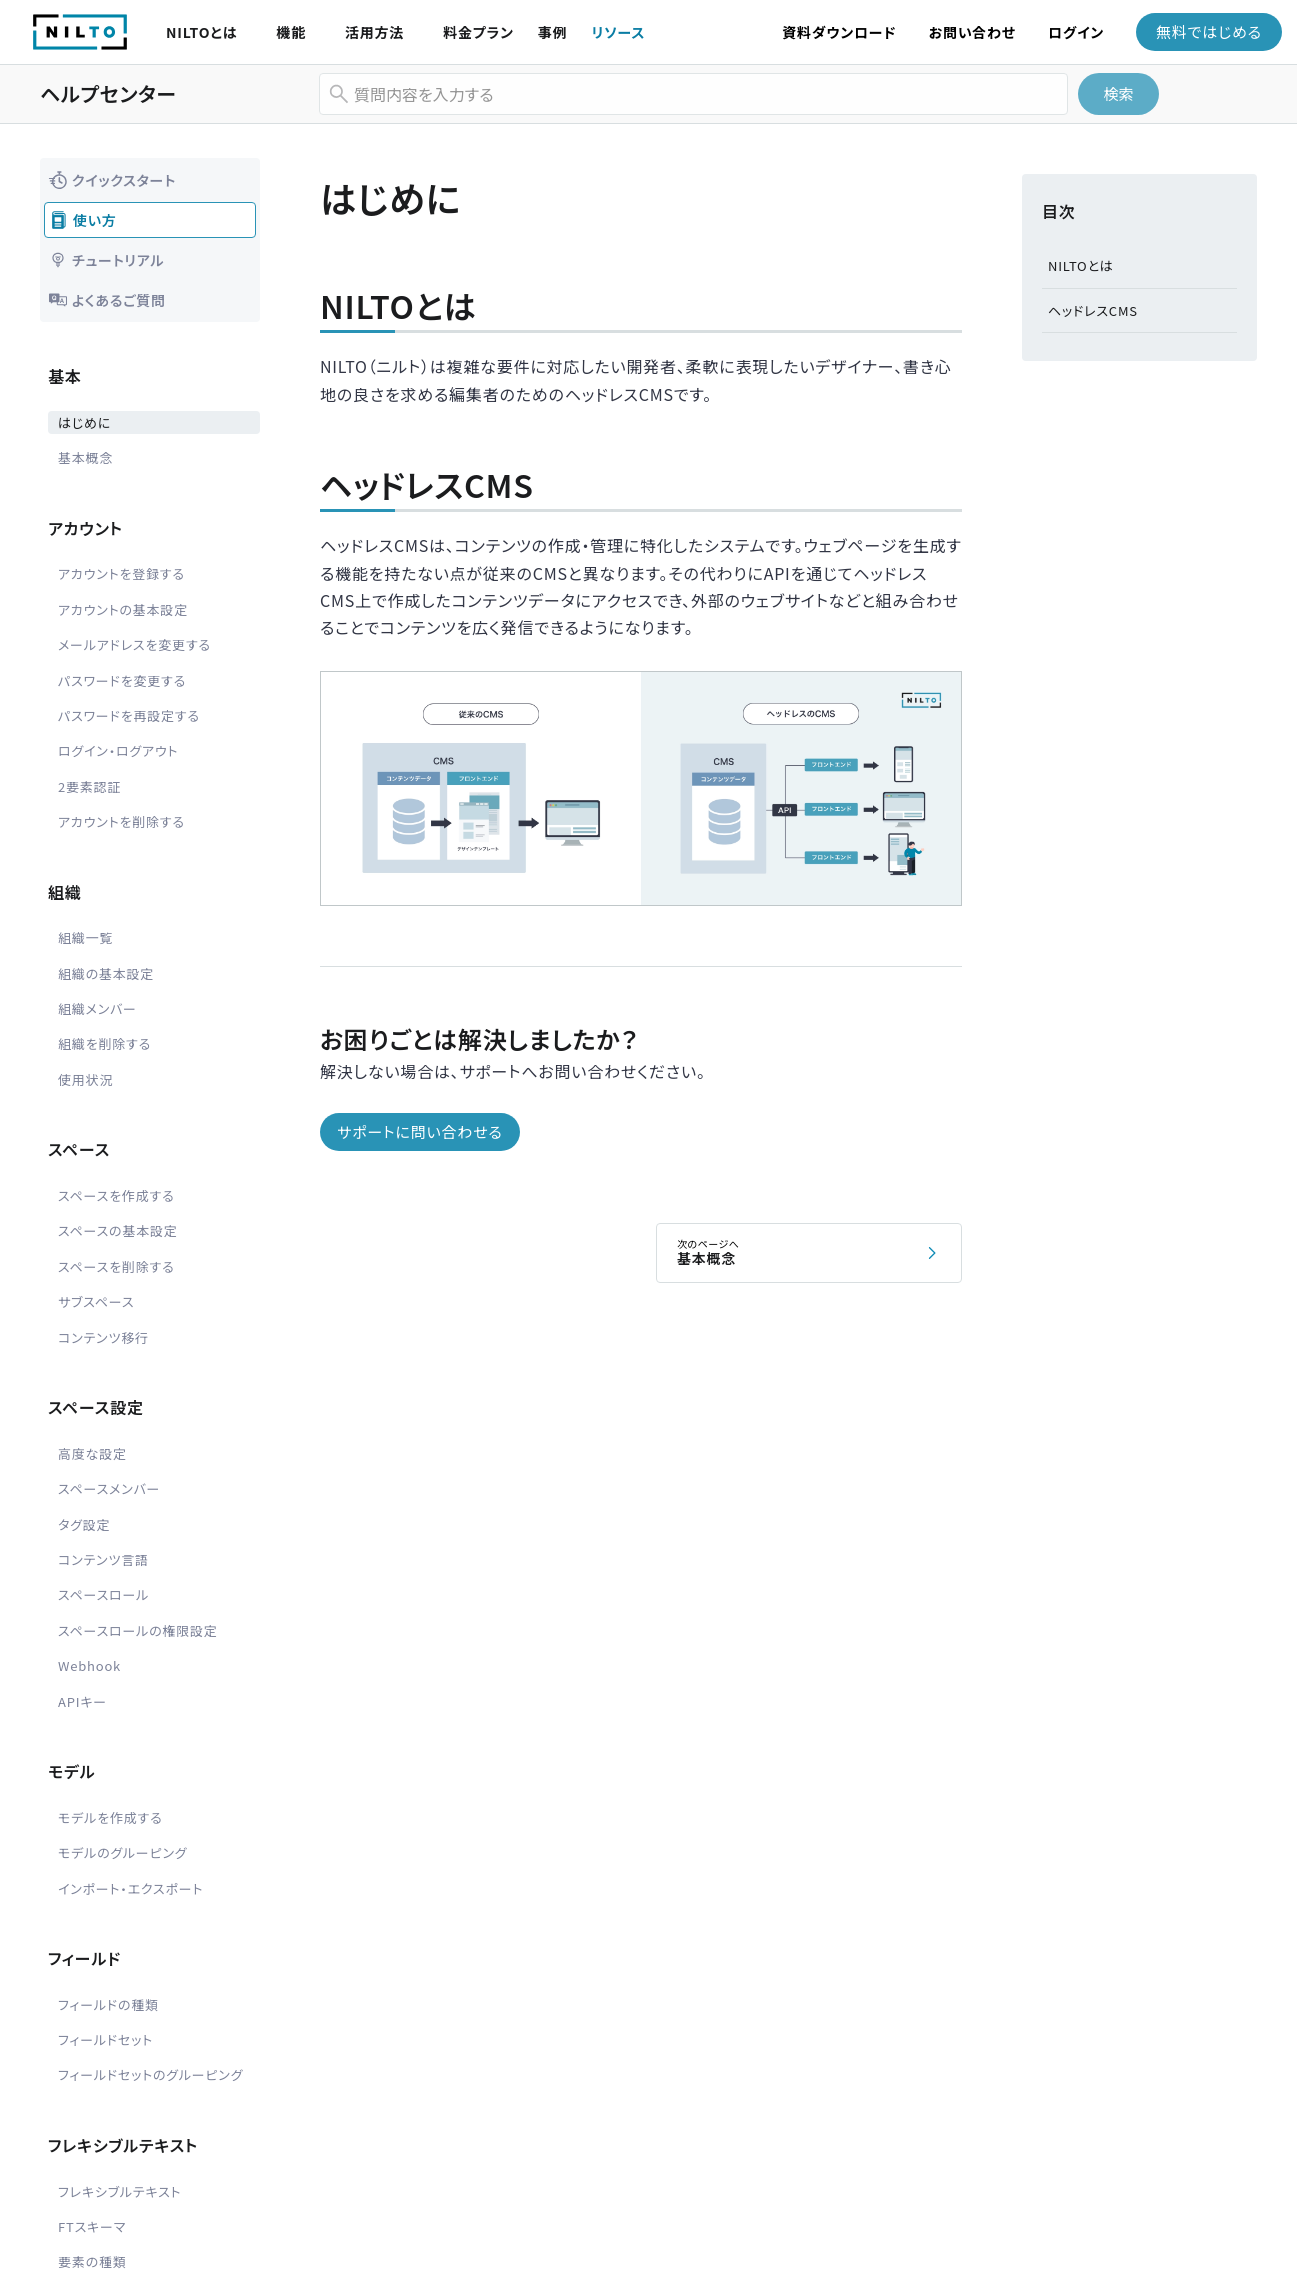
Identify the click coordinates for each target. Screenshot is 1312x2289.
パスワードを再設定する (129, 715)
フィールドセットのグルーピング (150, 2074)
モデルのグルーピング (122, 1852)
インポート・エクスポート (130, 1888)
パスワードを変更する (122, 680)
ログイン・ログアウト (118, 750)
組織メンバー (97, 1008)
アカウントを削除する (121, 821)
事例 (553, 32)
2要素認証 (89, 786)
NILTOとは (201, 32)
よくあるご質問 (107, 300)
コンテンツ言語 (103, 1559)
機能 (291, 32)
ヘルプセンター (108, 93)
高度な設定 (92, 1453)
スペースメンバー (109, 1488)
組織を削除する (104, 1043)
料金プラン (478, 32)
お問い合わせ (972, 32)
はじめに (84, 422)
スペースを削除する (116, 1266)
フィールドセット (105, 2039)
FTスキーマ (92, 2226)
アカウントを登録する (121, 573)
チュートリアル (106, 260)
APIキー (82, 1701)
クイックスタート (112, 180)
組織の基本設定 (106, 973)
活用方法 (374, 32)
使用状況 (85, 1079)
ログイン (1076, 32)
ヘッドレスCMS (1093, 310)
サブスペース (96, 1301)
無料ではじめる (1209, 31)
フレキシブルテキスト (119, 2191)
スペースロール (103, 1594)
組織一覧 (85, 937)
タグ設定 (84, 1524)
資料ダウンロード (839, 32)
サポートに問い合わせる (419, 1131)
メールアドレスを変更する (134, 644)
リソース (618, 32)
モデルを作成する (110, 1817)
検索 (1118, 93)
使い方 (83, 220)
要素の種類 (92, 2261)
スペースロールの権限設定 (138, 1630)
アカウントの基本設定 (123, 609)
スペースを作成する (116, 1195)
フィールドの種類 (108, 2004)
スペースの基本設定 (118, 1230)
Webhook (89, 1665)
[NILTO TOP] (80, 43)
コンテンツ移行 (103, 1337)
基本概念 (85, 457)
